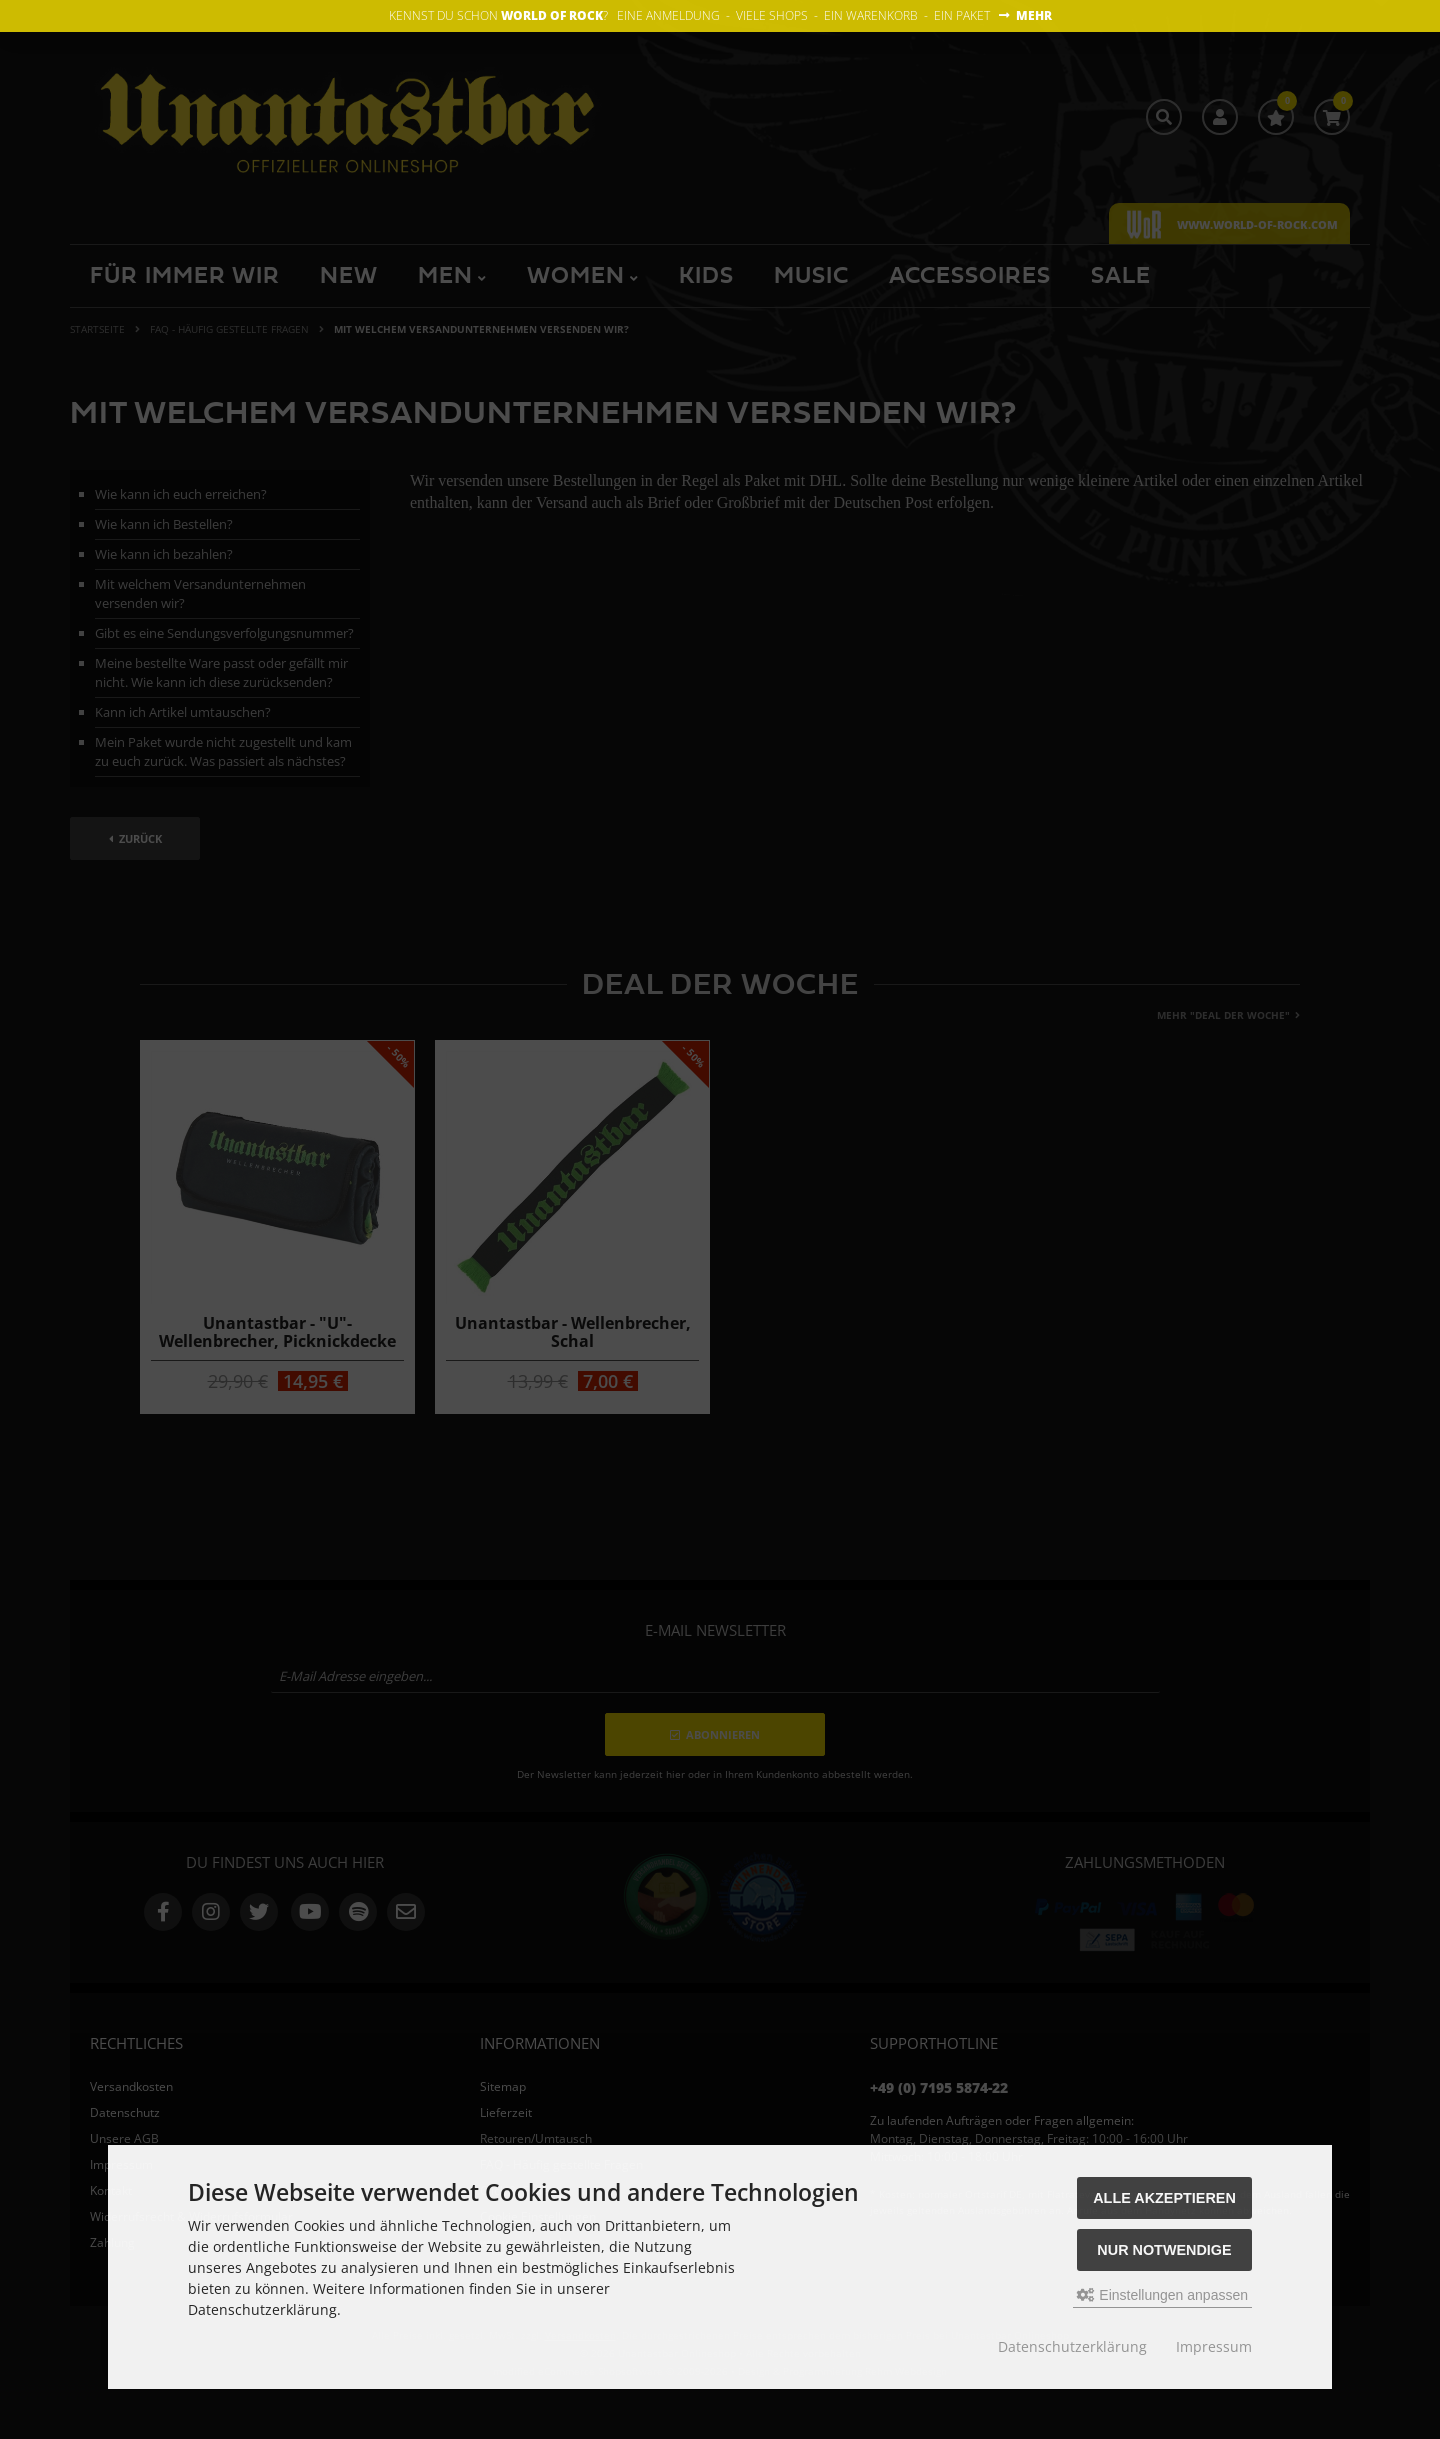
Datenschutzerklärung (1072, 2346)
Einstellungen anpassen (1162, 2295)
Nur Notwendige (1164, 2250)
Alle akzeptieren (1164, 2198)
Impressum (1214, 2346)
